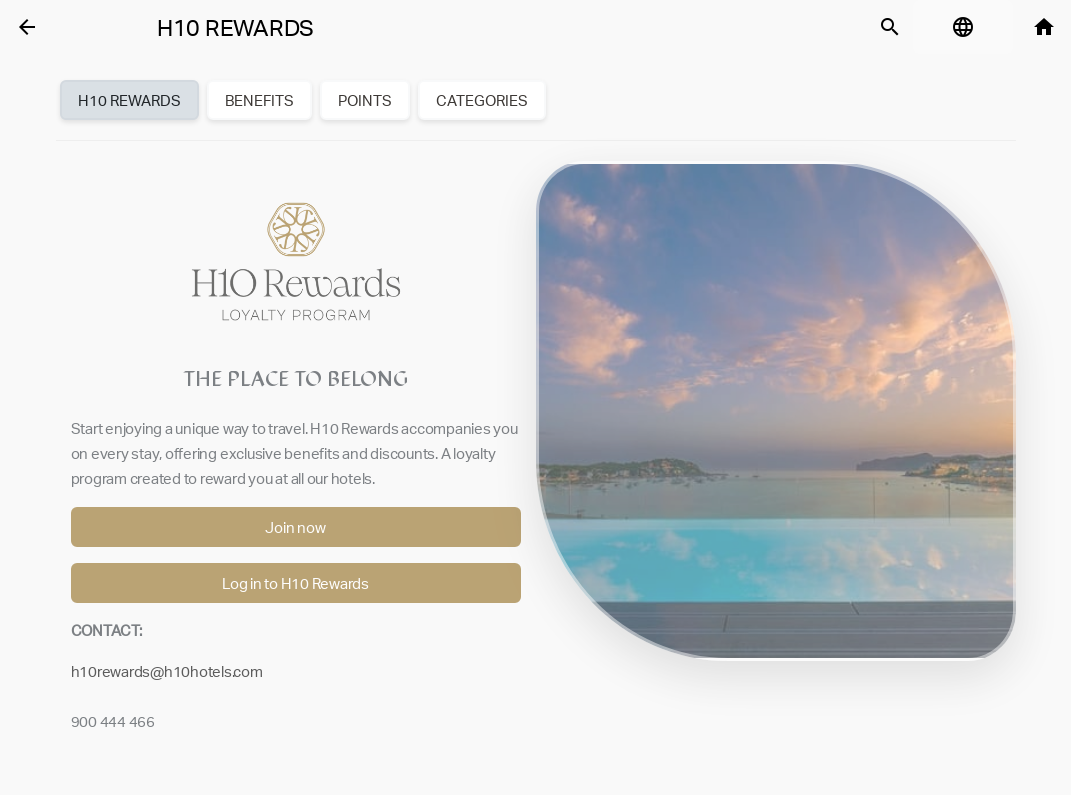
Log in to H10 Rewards (295, 583)
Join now (295, 527)
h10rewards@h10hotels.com (167, 671)
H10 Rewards (235, 28)
